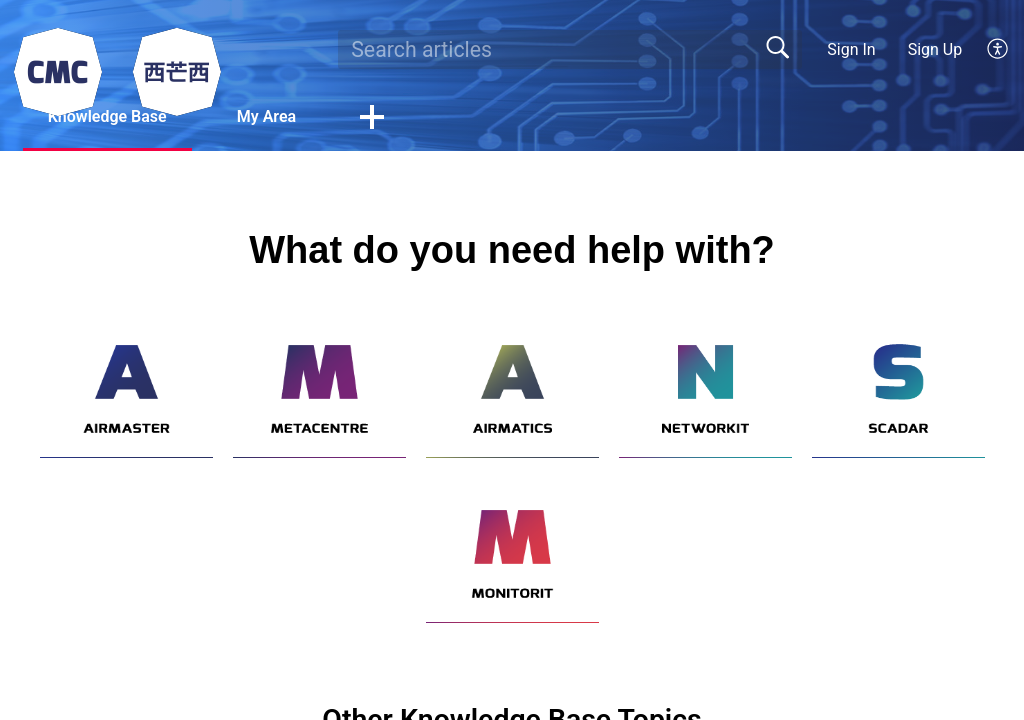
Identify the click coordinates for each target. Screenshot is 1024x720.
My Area (266, 116)
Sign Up (935, 49)
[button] (998, 49)
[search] (569, 49)
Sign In (851, 49)
